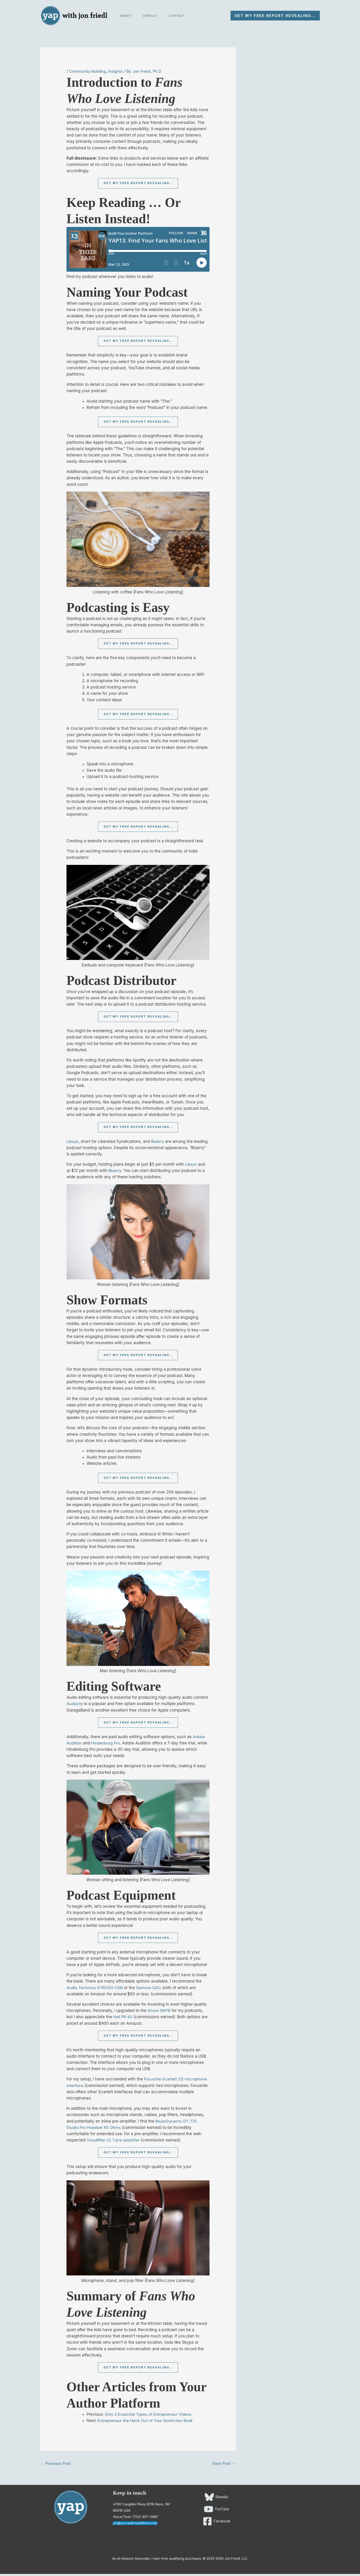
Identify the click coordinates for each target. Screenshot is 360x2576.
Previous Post (56, 2465)
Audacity (74, 1705)
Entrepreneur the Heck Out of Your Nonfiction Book (145, 2422)
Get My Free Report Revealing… (138, 183)
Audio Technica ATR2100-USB (94, 1989)
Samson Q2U (148, 1989)
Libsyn (72, 1142)
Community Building (87, 71)
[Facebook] (216, 2523)
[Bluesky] (216, 2499)
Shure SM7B (159, 2012)
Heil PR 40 (123, 2018)
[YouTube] (216, 2511)
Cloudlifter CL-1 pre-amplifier (113, 2142)
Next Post (224, 2465)
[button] (275, 15)
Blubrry (157, 1142)
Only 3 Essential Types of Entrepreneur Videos (148, 2416)
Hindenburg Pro (105, 1744)
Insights (116, 71)
